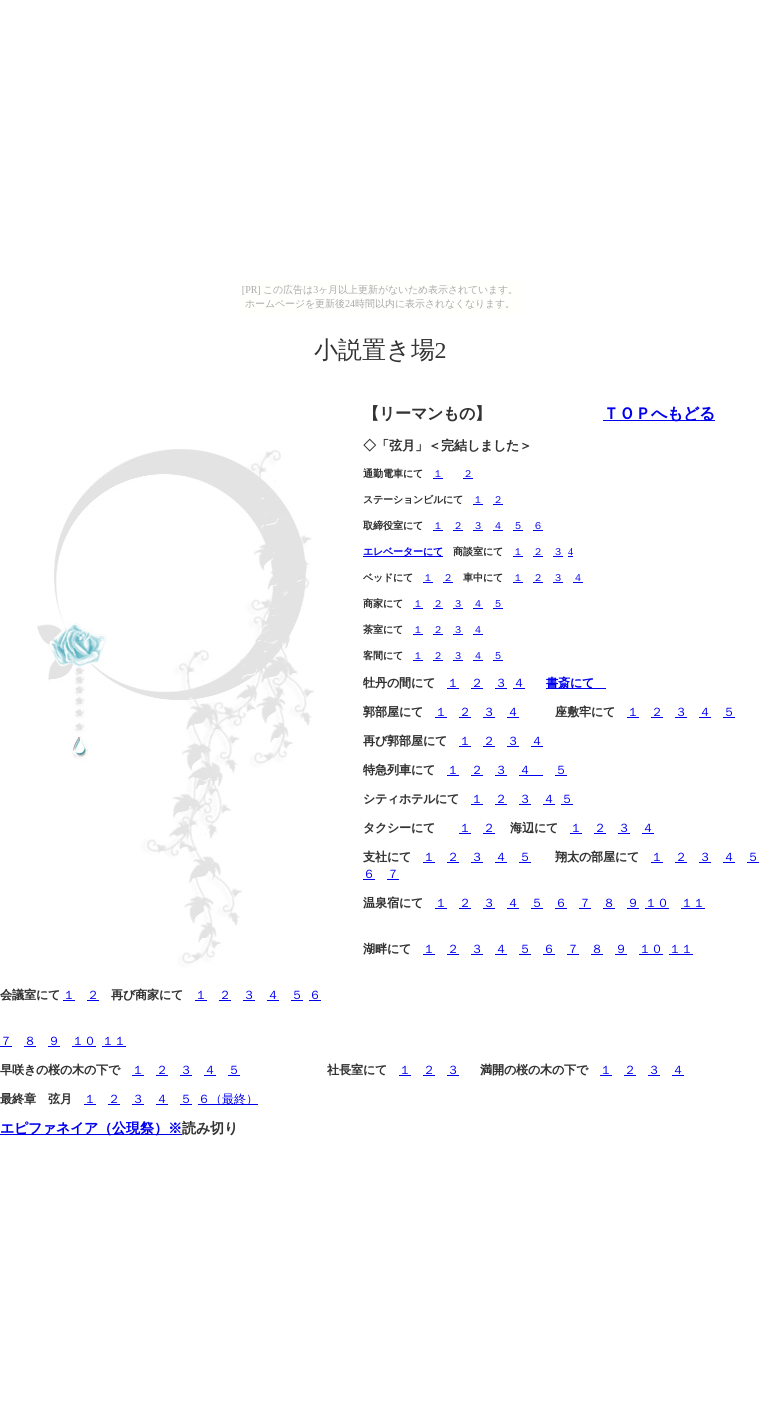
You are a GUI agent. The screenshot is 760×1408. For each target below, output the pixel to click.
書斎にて (576, 683)
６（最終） (228, 1099)
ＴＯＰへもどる (659, 413)
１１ (693, 903)
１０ (657, 903)
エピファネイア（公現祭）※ (91, 1128)
